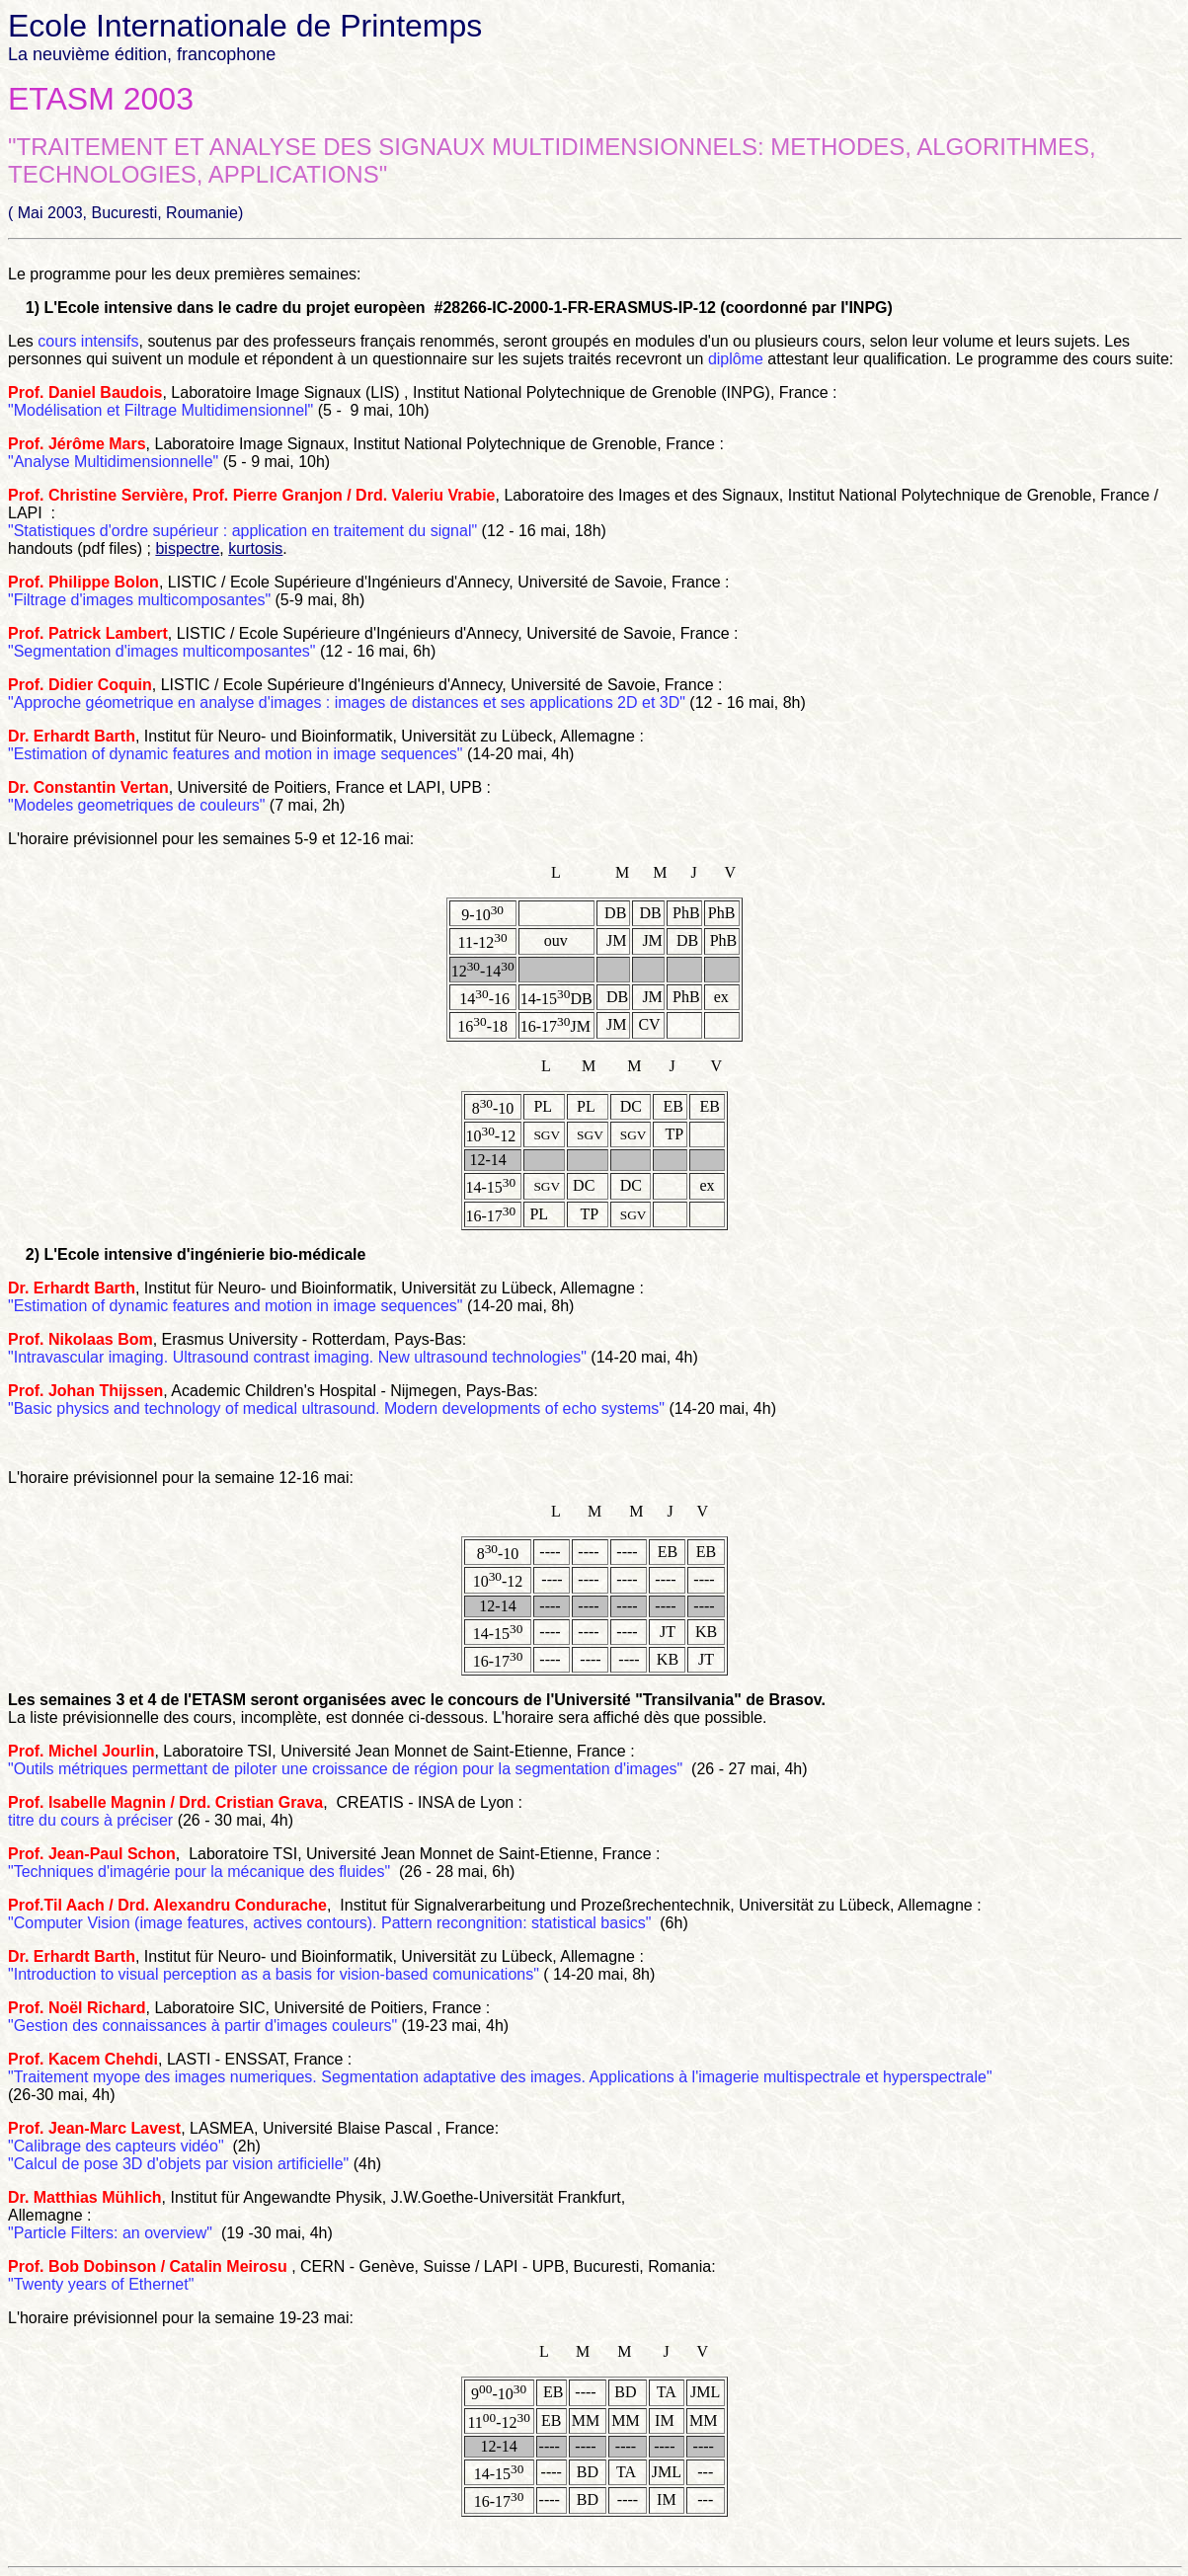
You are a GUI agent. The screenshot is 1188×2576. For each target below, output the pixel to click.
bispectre (187, 548)
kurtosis (255, 548)
